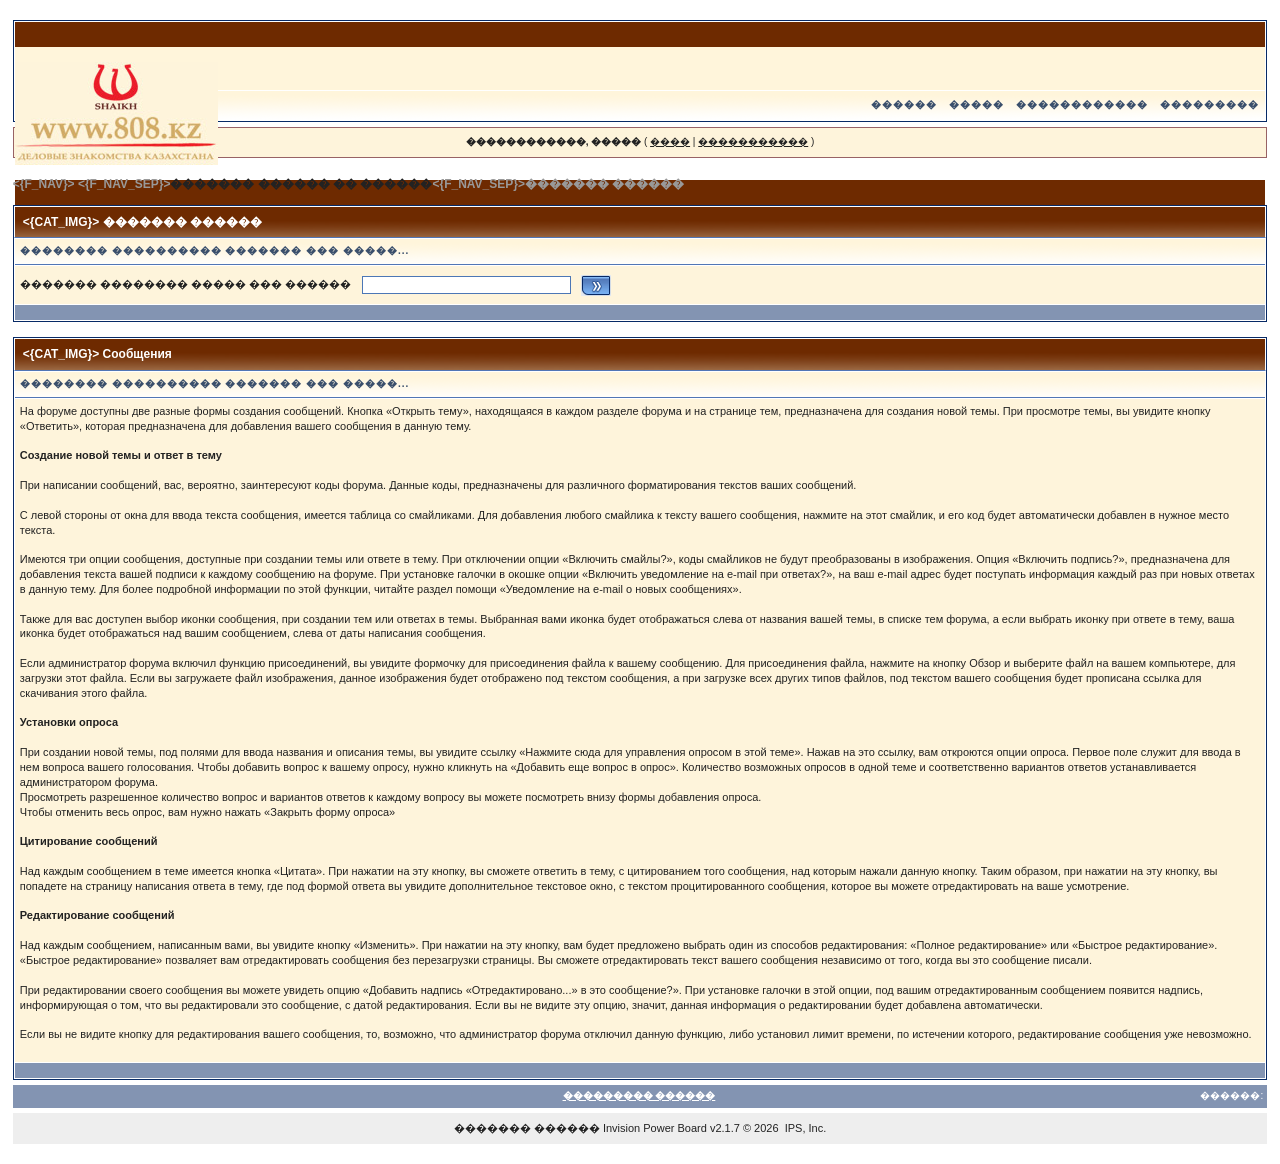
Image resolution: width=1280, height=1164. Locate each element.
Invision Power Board (655, 1128)
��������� (1209, 104)
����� (976, 104)
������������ (1082, 104)
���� (670, 141)
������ (904, 104)
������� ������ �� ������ (301, 184)
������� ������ (527, 1128)
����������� (753, 141)
